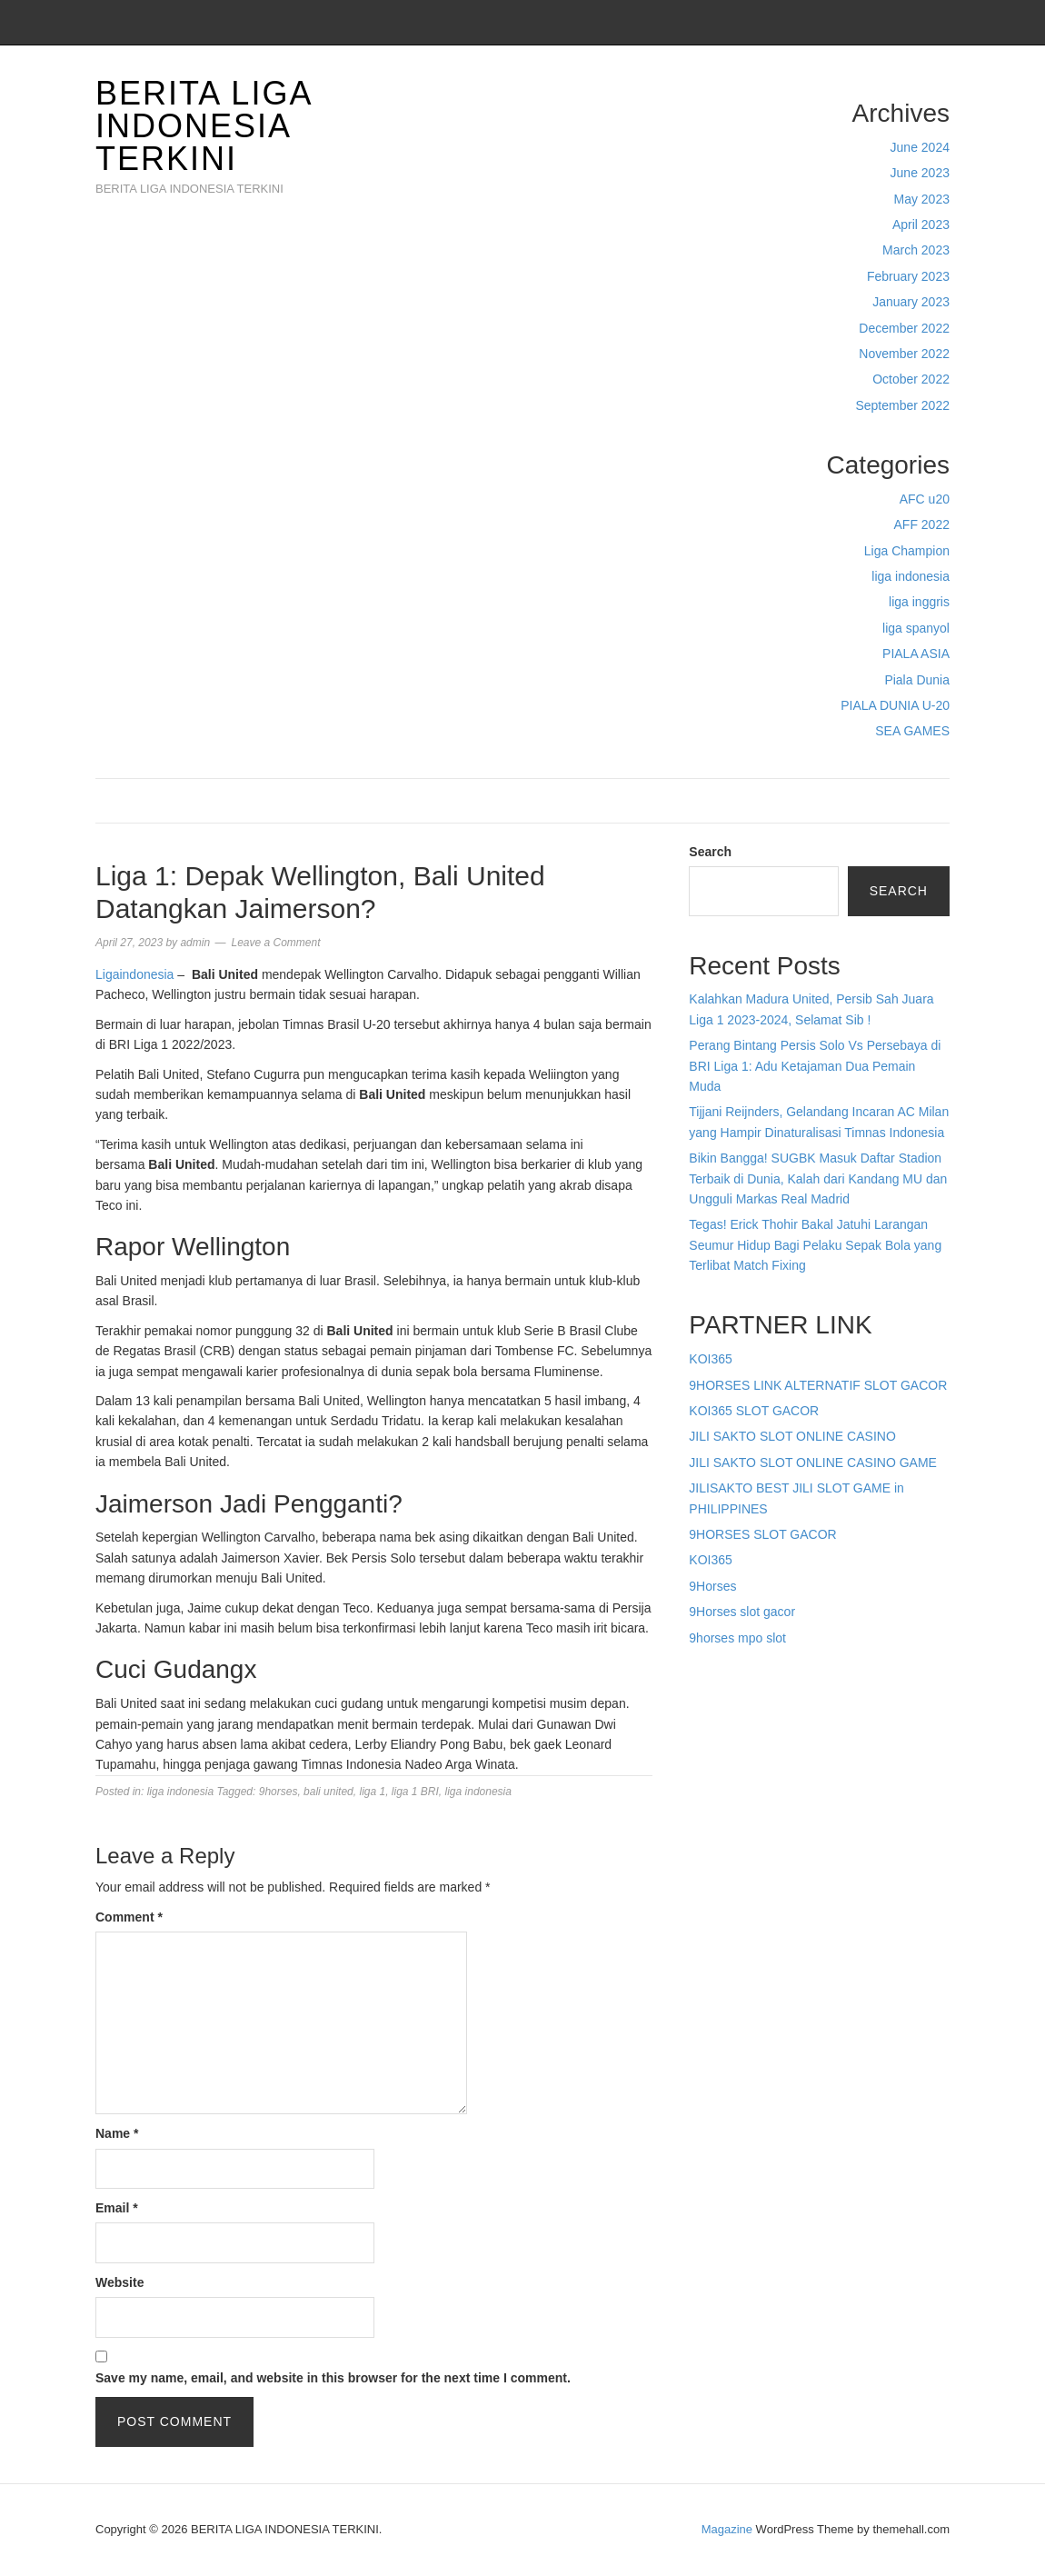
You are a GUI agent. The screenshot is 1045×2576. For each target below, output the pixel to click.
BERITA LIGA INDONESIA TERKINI (203, 126)
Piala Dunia (917, 680)
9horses (278, 1791)
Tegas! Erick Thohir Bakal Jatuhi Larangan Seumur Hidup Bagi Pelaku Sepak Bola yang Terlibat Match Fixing (815, 1245)
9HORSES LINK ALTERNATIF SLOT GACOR (818, 1385)
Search (710, 851)
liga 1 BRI (415, 1791)
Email (116, 2208)
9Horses (712, 1586)
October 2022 (911, 379)
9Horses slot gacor (742, 1611)
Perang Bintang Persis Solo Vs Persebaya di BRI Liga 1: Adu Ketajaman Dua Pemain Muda (814, 1065)
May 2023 (922, 199)
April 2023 (921, 224)
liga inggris (919, 601)
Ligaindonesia (134, 974)
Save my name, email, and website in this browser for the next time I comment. (333, 2378)
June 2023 (920, 172)
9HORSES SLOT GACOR (762, 1534)
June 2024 (920, 147)
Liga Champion (907, 551)
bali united (328, 1791)
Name (116, 2133)
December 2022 (904, 328)
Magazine (727, 2529)
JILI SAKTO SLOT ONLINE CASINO (792, 1436)
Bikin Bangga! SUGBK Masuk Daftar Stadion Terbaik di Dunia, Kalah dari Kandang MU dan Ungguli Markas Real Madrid (818, 1178)
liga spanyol (916, 628)
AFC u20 (925, 499)
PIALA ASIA (916, 653)
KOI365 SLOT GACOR (754, 1410)
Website (119, 2282)
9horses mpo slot (737, 1638)
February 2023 (908, 276)
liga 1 (372, 1791)
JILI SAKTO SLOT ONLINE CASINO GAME (813, 1462)
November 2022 (904, 353)
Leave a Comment (275, 942)
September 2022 (902, 405)
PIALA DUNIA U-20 (895, 705)
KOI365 (710, 1359)
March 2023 (916, 250)
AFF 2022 (922, 524)
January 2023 (911, 302)
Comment (129, 1917)
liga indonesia (910, 576)
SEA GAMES (912, 731)
